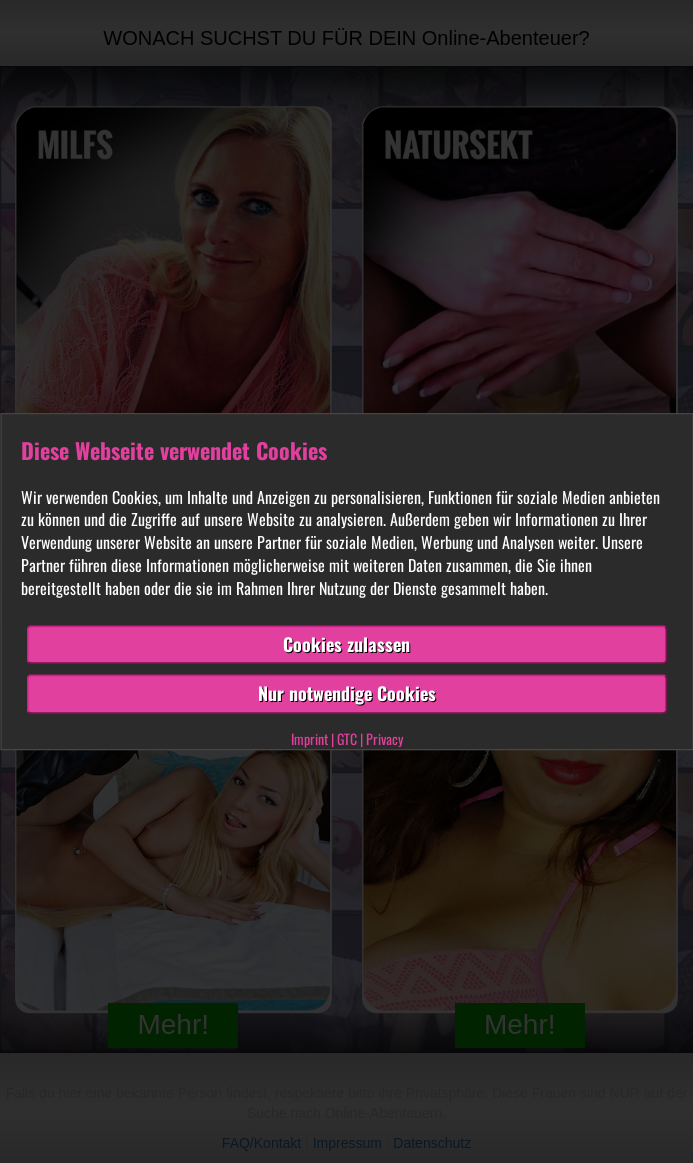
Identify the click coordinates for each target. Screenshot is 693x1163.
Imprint (309, 738)
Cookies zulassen (346, 644)
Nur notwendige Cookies (347, 694)
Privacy (384, 738)
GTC (347, 738)
